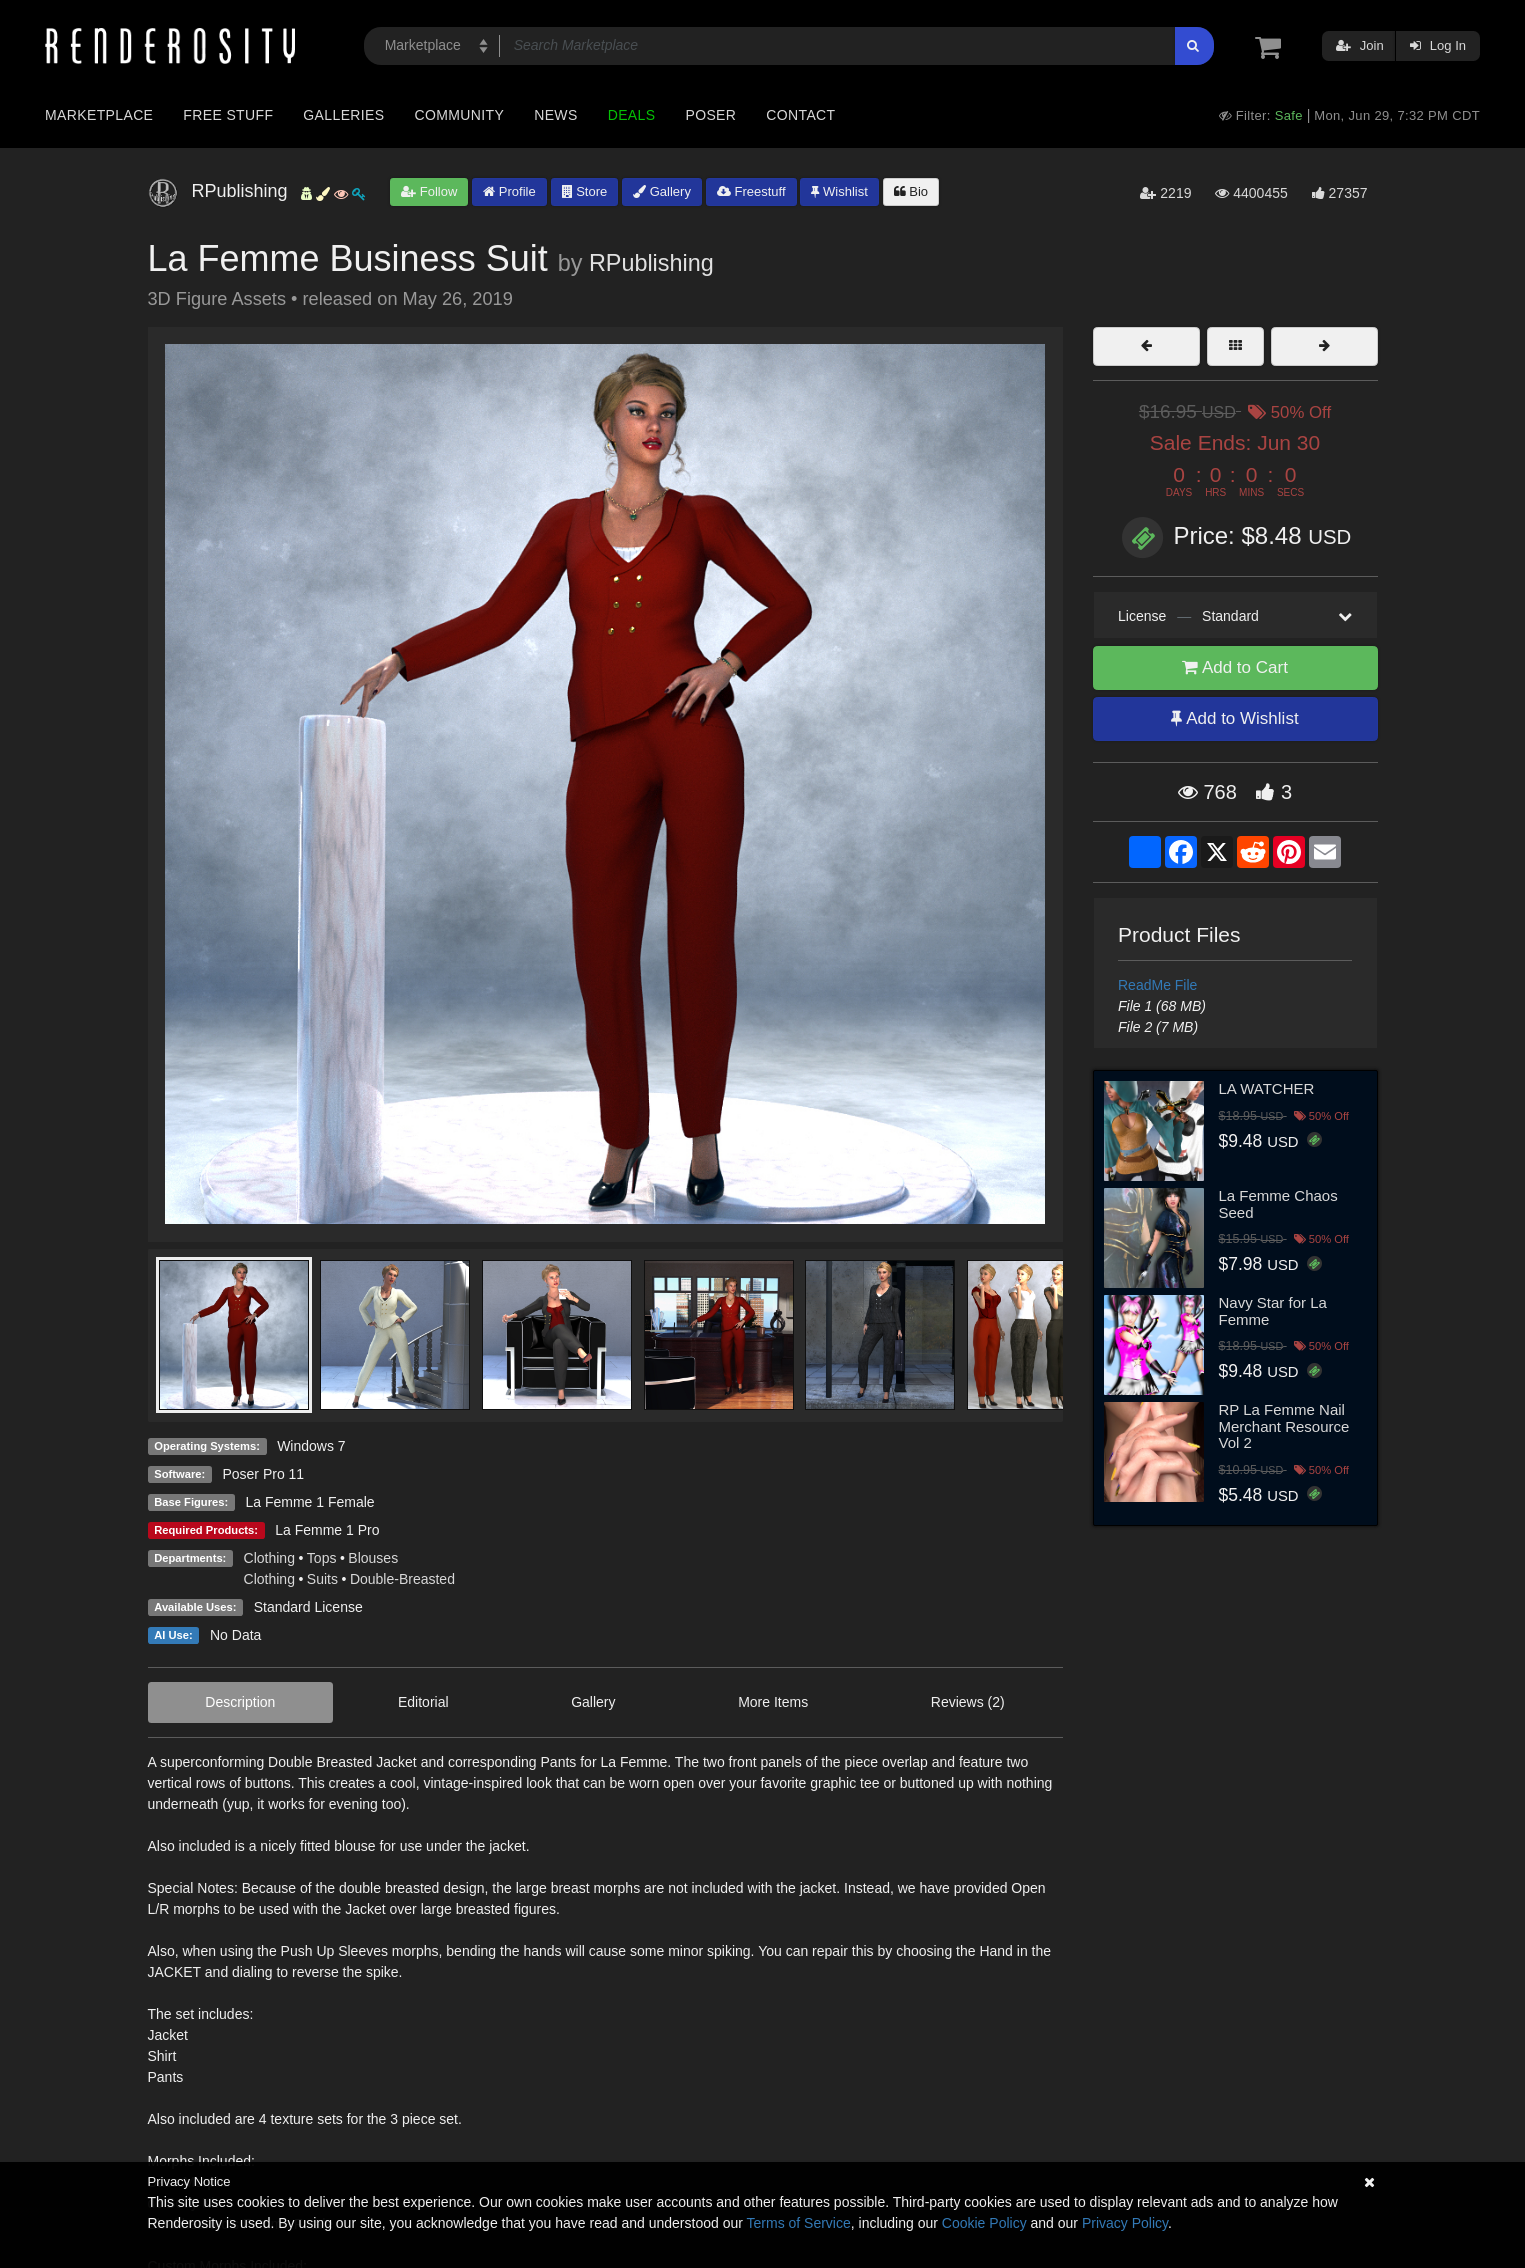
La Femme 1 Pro (327, 1530)
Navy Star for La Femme (1273, 1311)
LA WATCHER (1267, 1088)
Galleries (343, 115)
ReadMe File (1157, 985)
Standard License (308, 1607)
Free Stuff (228, 115)
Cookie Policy (984, 2223)
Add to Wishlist (1234, 718)
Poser (710, 115)
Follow (429, 191)
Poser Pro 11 (263, 1474)
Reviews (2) (968, 1702)
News (555, 115)
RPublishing (651, 263)
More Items (773, 1702)
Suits (322, 1579)
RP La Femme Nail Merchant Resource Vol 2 (1284, 1426)
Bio (911, 191)
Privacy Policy (1125, 2223)
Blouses (373, 1558)
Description (240, 1702)
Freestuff (751, 191)
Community (460, 115)
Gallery (662, 191)
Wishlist (839, 191)
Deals (632, 115)
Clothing (269, 1558)
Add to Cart (1235, 667)
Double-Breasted (402, 1579)
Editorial (423, 1702)
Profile (509, 191)
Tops (322, 1558)
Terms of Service (799, 2223)
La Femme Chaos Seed (1278, 1204)
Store (585, 191)
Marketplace (99, 115)
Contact (800, 115)
